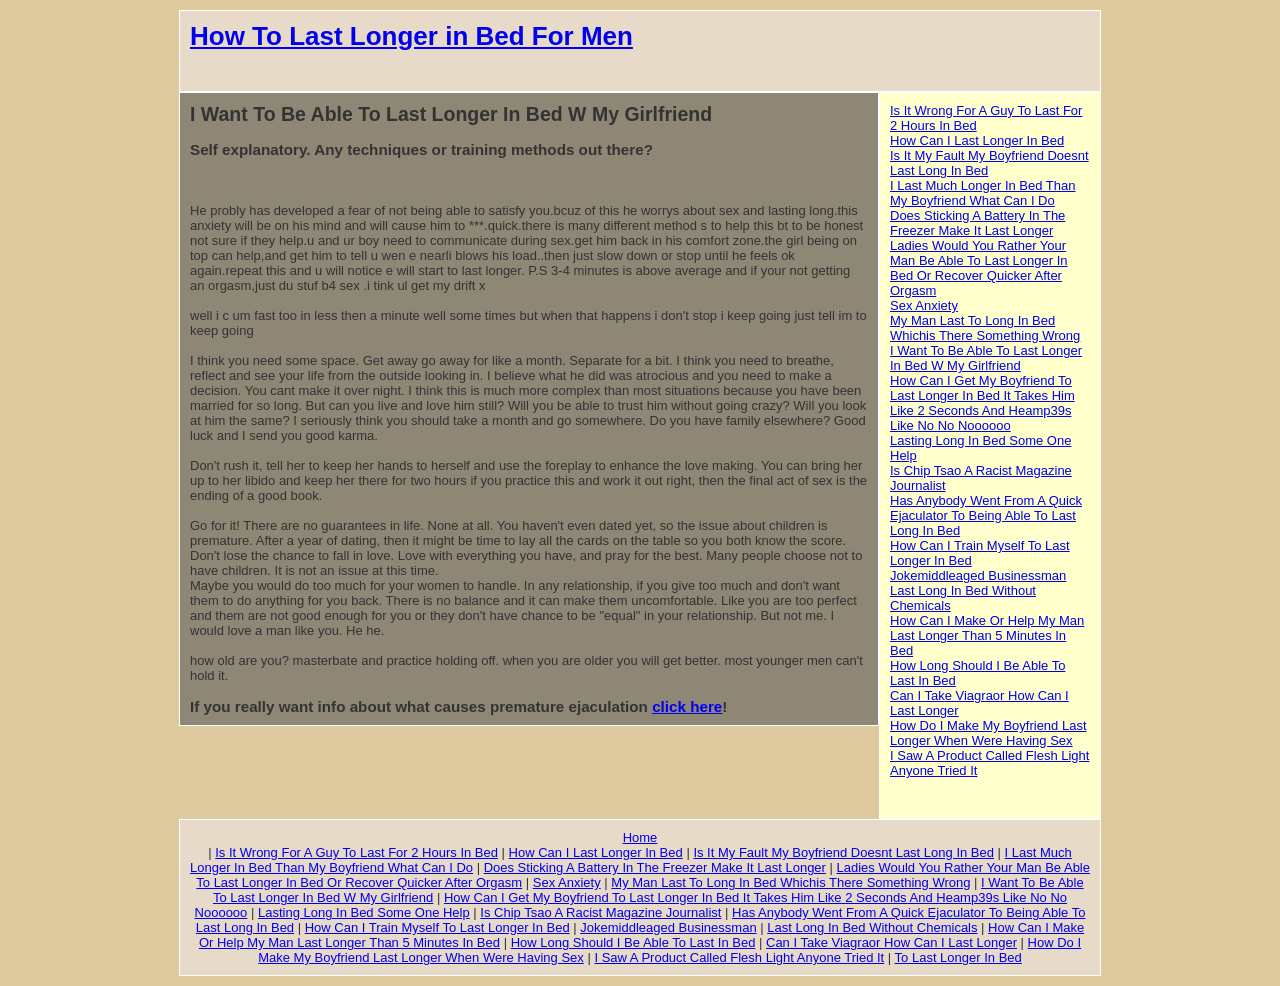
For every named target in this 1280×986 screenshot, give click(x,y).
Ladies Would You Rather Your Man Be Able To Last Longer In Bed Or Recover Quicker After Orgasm (979, 268)
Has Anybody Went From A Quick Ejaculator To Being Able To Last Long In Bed (986, 515)
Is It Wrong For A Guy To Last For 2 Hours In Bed (356, 852)
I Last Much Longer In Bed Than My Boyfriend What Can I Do (983, 193)
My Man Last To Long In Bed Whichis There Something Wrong (985, 328)
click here (687, 706)
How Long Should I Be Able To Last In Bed (633, 942)
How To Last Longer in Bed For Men (411, 36)
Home (640, 837)
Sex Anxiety (924, 305)
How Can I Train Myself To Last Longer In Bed (437, 927)
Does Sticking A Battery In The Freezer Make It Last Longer (977, 223)
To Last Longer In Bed (958, 957)
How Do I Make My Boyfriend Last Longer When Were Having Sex (988, 733)
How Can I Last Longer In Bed (977, 140)
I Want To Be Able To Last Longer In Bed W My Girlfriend (986, 358)
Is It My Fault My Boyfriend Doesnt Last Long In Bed (843, 852)
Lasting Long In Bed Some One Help (364, 912)
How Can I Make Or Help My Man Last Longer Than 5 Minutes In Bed (987, 635)
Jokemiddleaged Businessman (978, 575)
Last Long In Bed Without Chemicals (872, 927)
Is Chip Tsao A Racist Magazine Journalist (600, 912)
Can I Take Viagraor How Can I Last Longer (891, 942)
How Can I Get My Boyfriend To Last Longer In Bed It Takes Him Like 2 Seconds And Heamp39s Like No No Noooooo (982, 403)
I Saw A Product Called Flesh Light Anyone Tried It (739, 957)
